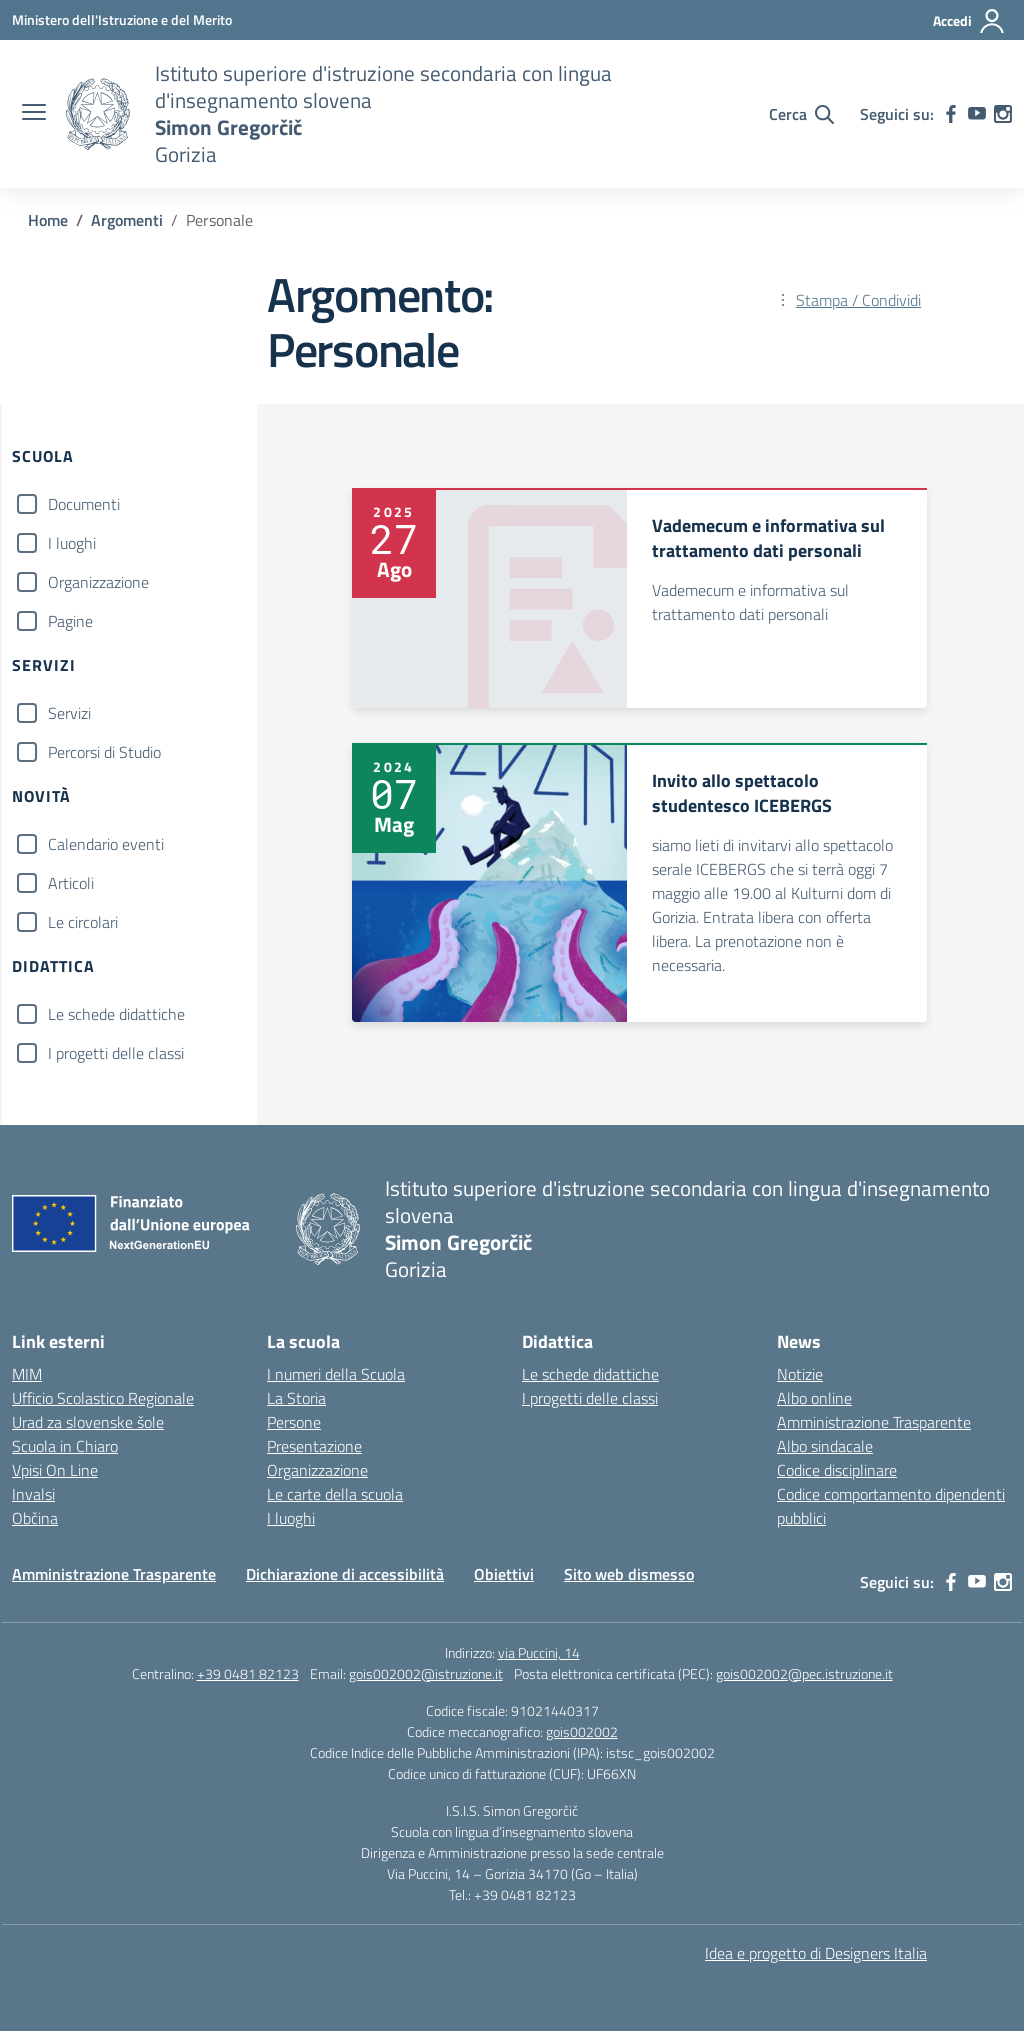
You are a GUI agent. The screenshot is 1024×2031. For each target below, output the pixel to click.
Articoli (71, 883)
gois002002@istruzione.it (426, 1673)
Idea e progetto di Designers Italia (816, 1953)
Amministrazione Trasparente (874, 1422)
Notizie (800, 1374)
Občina (35, 1518)
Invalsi (33, 1494)
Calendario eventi (106, 844)
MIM (27, 1374)
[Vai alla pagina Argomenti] (127, 220)
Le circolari (83, 922)
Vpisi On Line (55, 1470)
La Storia (296, 1398)
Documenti (84, 504)
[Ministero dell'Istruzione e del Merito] (122, 19)
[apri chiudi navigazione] (34, 114)
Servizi (69, 713)
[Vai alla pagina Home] (48, 220)
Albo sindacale (825, 1446)
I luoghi (72, 543)
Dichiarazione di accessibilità (345, 1574)
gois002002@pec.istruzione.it (804, 1673)
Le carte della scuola (335, 1494)
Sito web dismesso (629, 1574)
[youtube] (977, 114)
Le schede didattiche (116, 1014)
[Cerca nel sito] (801, 114)
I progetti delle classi (116, 1053)
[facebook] (951, 114)
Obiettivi (504, 1574)
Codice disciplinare (837, 1470)
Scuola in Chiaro (65, 1446)
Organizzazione (98, 582)
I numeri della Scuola (336, 1374)
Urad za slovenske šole (88, 1422)
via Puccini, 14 (539, 1652)
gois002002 (582, 1731)
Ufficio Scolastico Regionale (103, 1398)
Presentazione (314, 1446)
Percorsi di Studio (104, 752)
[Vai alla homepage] (98, 114)
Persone (294, 1422)
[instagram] (1003, 114)
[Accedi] (969, 21)
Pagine (70, 621)
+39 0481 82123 (248, 1673)
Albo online (814, 1398)
